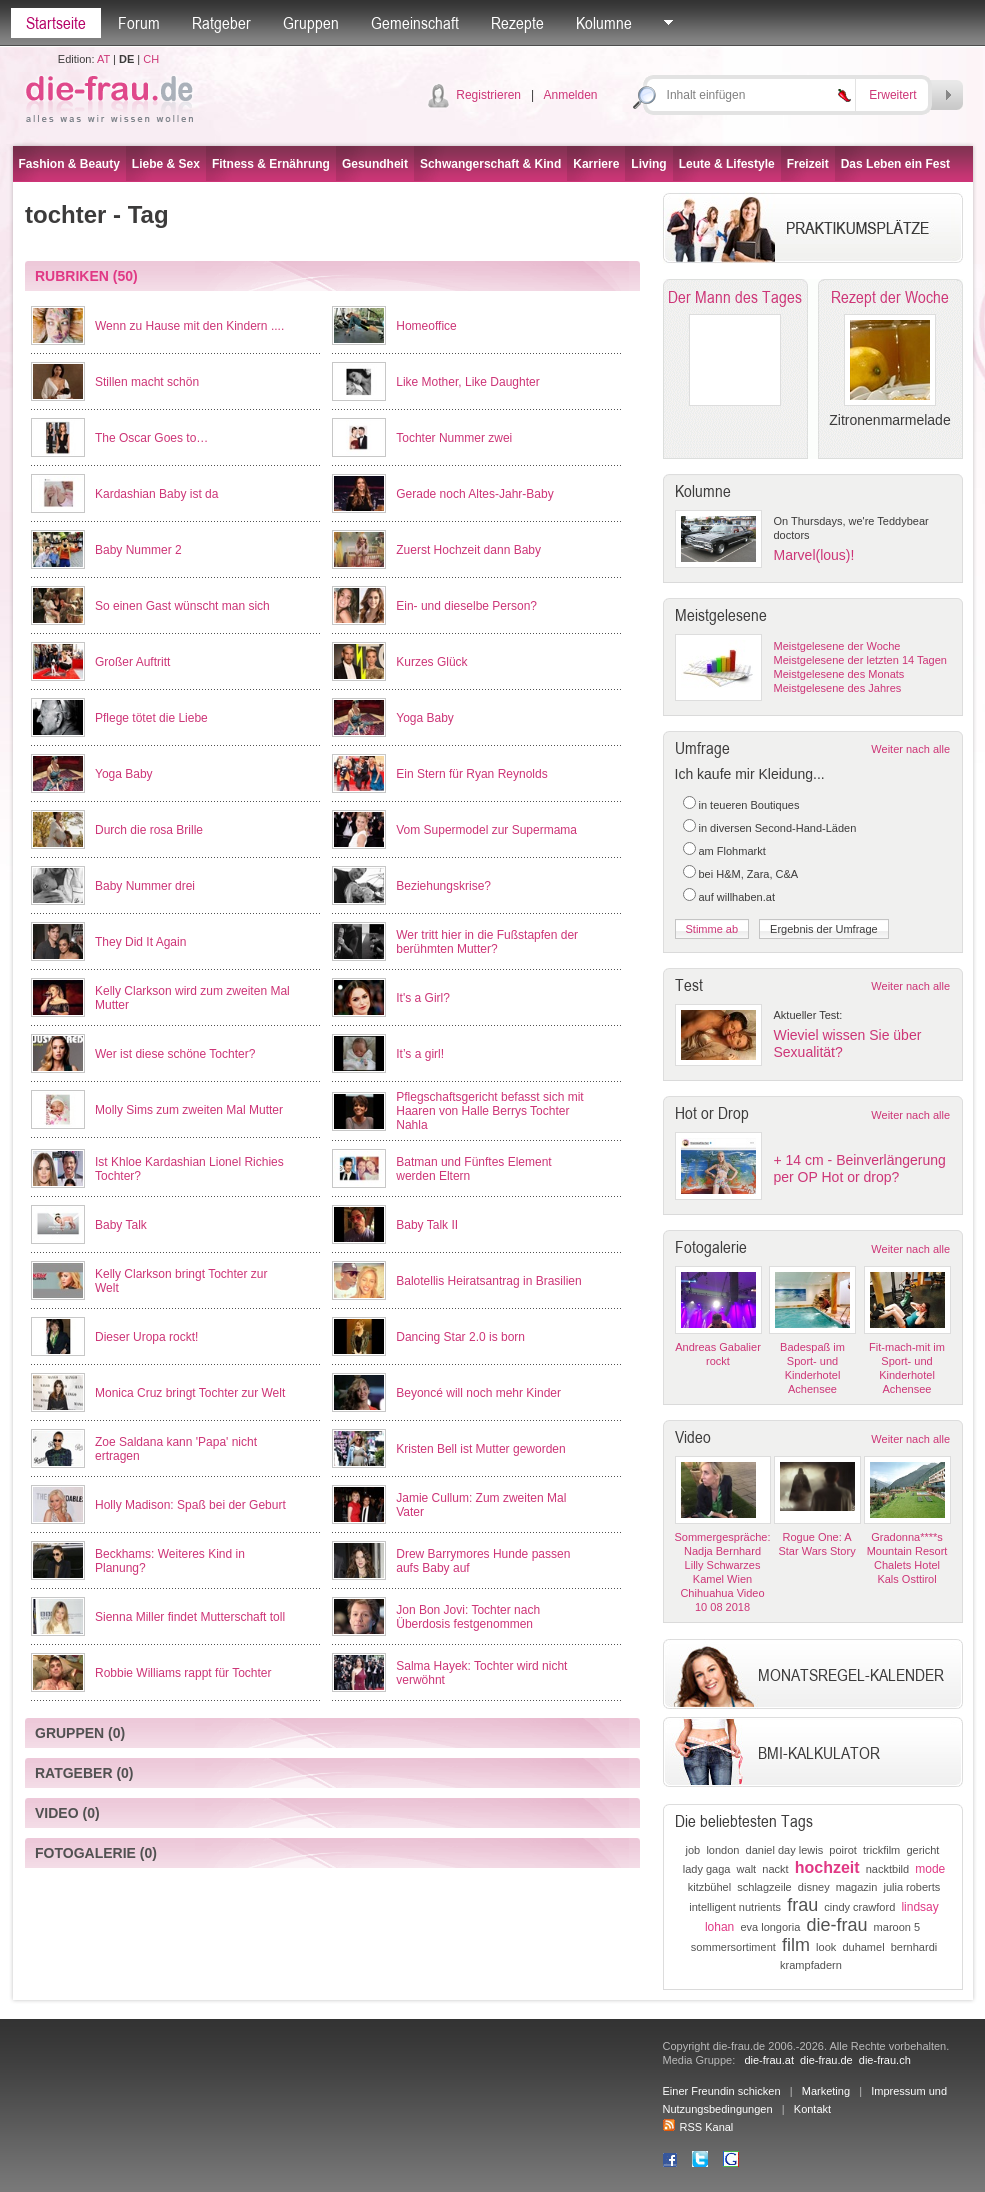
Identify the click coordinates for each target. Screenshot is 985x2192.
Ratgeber (221, 23)
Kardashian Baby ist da (156, 494)
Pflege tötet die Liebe (151, 718)
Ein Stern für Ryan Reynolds (471, 774)
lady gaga (707, 1869)
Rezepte (517, 23)
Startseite (56, 23)
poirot (843, 1850)
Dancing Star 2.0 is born (460, 1337)
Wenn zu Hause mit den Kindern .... (189, 326)
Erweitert (892, 95)
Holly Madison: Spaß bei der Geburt (190, 1505)
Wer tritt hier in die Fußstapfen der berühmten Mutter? (487, 942)
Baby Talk (121, 1225)
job (693, 1850)
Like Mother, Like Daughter (467, 382)
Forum (139, 23)
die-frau (836, 1925)
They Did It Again (140, 942)
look (826, 1947)
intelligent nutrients (735, 1907)
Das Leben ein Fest (895, 164)
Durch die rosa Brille (149, 830)
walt (747, 1869)
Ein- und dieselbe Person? (466, 606)
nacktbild (887, 1869)
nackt (775, 1869)
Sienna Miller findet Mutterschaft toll (190, 1617)
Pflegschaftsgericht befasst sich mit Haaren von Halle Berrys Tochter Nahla (489, 1111)
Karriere (596, 164)
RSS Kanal (698, 2127)
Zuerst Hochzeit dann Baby (468, 550)
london (722, 1850)
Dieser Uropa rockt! (146, 1337)
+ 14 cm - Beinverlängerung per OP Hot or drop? (860, 1168)
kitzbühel (709, 1887)
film (796, 1945)
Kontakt (812, 2109)
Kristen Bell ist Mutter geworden (480, 1449)
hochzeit (827, 1867)
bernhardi (914, 1947)
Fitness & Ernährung (271, 164)
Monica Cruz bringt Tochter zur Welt (190, 1393)
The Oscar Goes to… (151, 438)
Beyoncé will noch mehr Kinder (478, 1393)
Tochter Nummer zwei (454, 438)
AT (103, 59)
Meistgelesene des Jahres (838, 688)
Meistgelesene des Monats (839, 674)
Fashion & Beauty (69, 164)
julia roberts (911, 1887)
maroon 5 (897, 1927)
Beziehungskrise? (443, 886)
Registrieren (488, 95)
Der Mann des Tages (735, 297)
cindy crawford (859, 1907)
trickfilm (881, 1850)
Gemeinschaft (415, 23)
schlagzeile (764, 1887)
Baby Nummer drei (145, 886)
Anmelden (570, 95)
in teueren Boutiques (749, 805)
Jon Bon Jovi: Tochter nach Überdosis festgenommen (468, 1617)
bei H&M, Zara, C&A (749, 874)
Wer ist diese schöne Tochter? (175, 1054)
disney (814, 1887)
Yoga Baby (425, 718)
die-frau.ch (885, 2060)
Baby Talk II (427, 1225)
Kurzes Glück (431, 662)
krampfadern (811, 1965)
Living (648, 164)
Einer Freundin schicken (722, 2091)
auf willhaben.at (737, 897)
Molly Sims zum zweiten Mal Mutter (189, 1110)
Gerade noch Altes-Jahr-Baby (474, 494)
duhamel (863, 1947)
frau (802, 1905)
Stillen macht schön (147, 382)
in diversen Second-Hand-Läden (778, 828)
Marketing (826, 2091)
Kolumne (604, 23)
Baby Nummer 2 (138, 550)
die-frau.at (769, 2060)
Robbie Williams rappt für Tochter (183, 1673)
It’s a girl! (420, 1054)
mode (930, 1869)
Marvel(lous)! (814, 555)
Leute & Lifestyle (727, 164)
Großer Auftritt (132, 662)
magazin (857, 1887)
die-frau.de (826, 2060)
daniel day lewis (785, 1850)
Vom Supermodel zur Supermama (486, 830)
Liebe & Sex (166, 164)
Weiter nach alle (910, 749)
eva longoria (770, 1927)
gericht (922, 1850)
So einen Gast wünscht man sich (182, 606)
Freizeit (808, 164)
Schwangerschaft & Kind (490, 164)
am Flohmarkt (732, 851)
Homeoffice (426, 326)
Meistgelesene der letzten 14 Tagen (860, 660)
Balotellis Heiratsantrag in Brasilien (488, 1281)
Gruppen (311, 23)
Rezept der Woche (890, 297)
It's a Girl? (423, 998)
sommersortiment (733, 1947)
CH (151, 59)
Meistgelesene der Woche (837, 646)
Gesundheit (375, 164)
